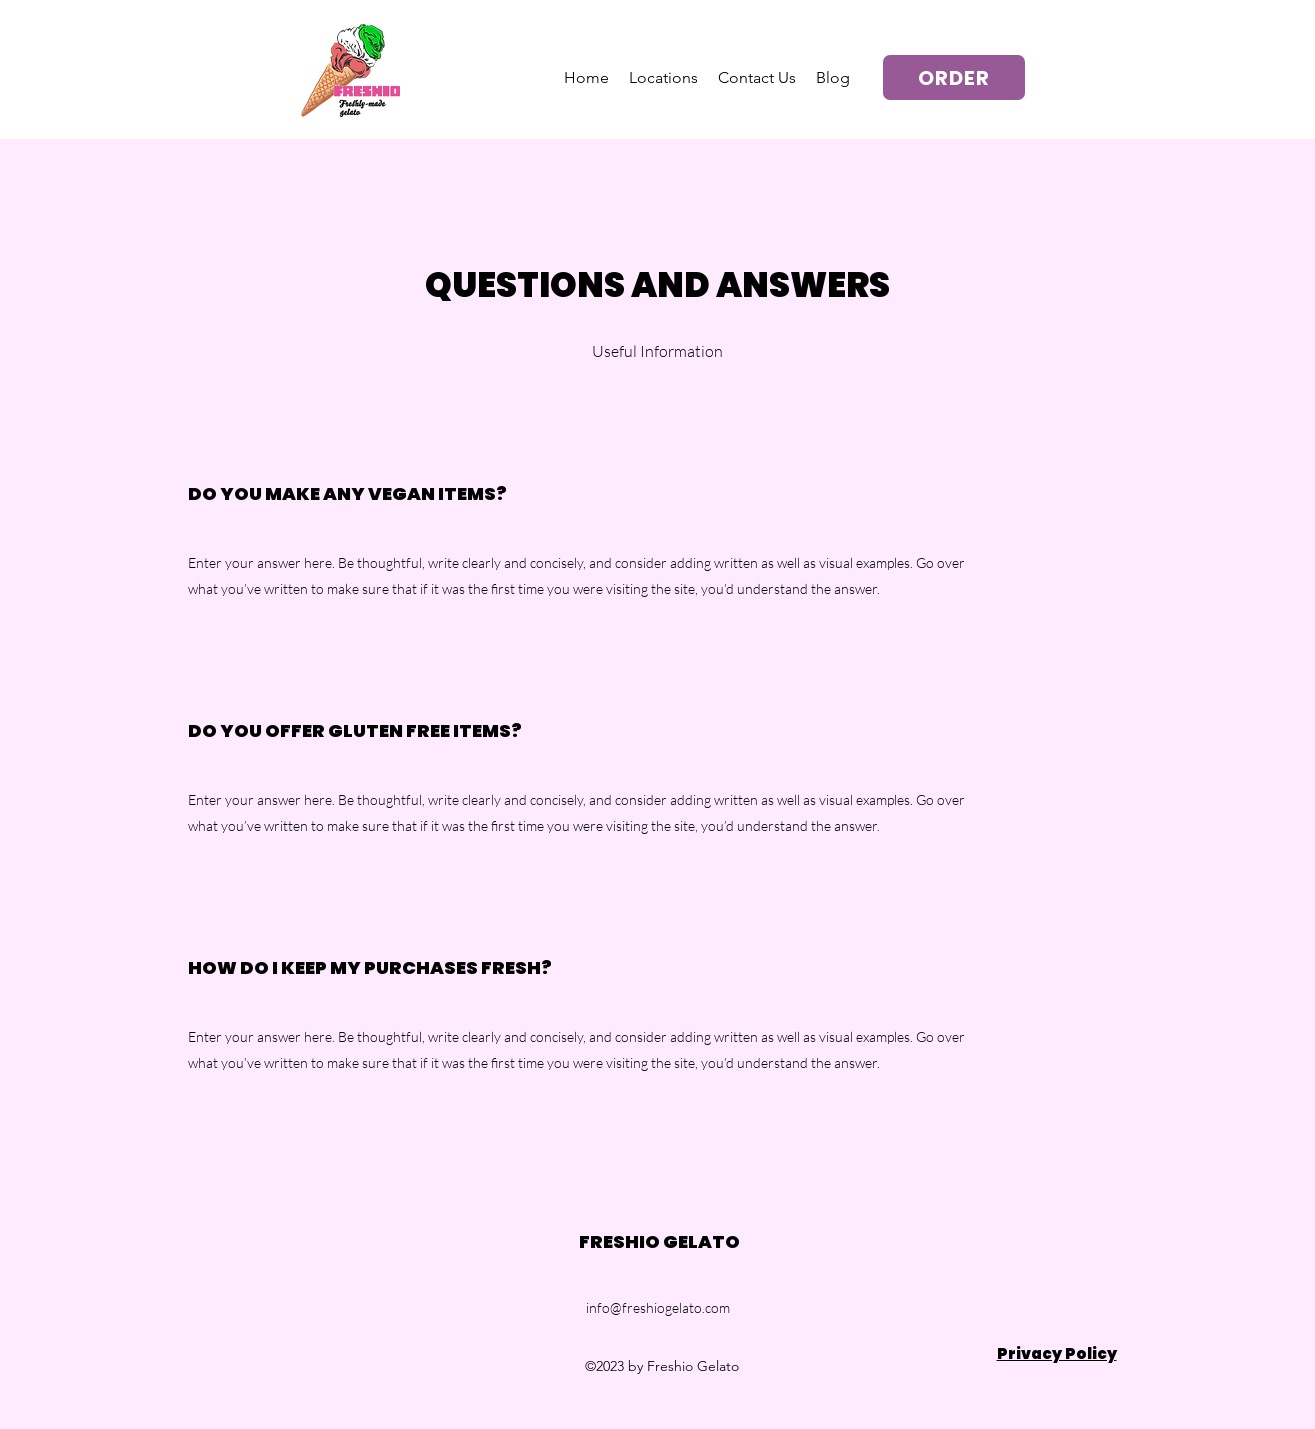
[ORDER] (954, 77)
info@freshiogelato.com (658, 1307)
